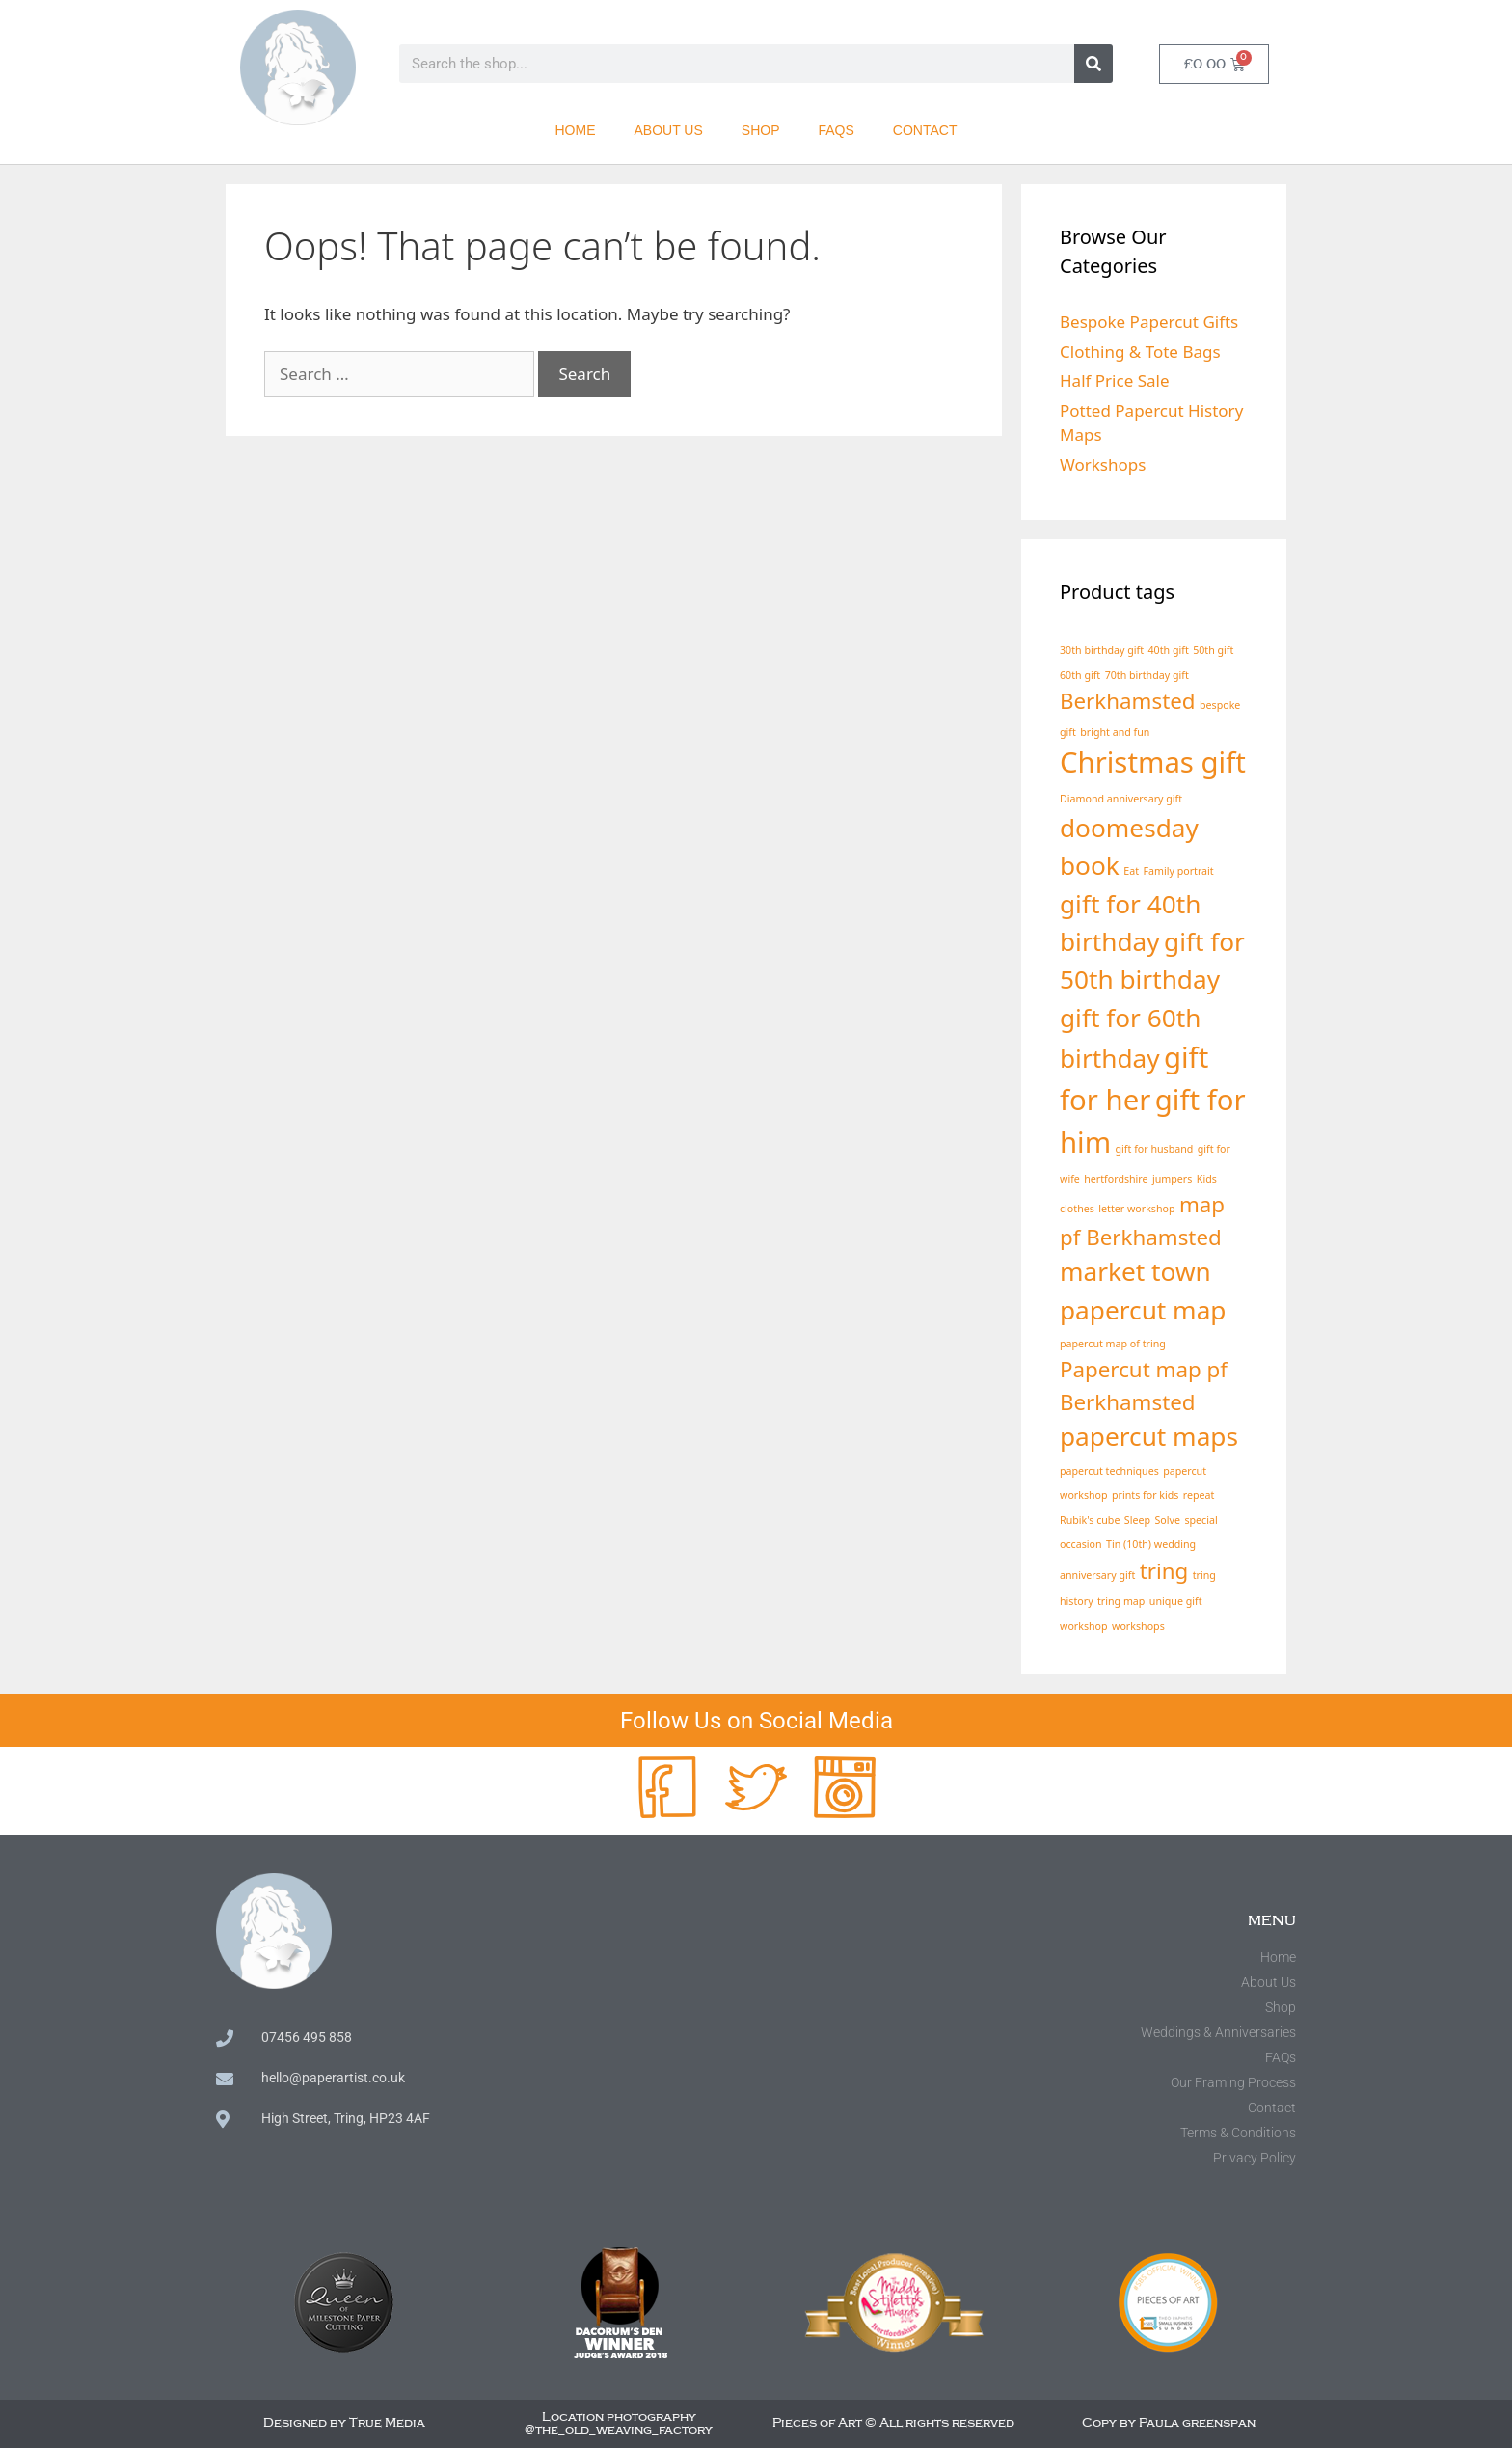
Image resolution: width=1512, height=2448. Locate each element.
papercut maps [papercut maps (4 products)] (1149, 1436)
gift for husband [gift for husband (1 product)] (1155, 1149)
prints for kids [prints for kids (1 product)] (1145, 1495)
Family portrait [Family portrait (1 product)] (1178, 871)
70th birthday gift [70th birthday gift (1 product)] (1147, 675)
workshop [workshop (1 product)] (1084, 1626)
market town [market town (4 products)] (1135, 1271)
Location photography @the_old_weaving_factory (619, 2423)
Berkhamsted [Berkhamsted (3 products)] (1128, 701)
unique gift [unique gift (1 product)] (1175, 1601)
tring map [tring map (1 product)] (1121, 1601)
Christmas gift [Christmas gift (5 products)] (1153, 762)
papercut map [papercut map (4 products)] (1143, 1309)
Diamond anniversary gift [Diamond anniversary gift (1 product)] (1121, 798)
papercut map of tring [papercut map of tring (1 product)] (1113, 1343)
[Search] (1093, 63)
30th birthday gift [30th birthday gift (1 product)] (1102, 650)
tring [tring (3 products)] (1164, 1571)
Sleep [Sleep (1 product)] (1137, 1520)
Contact (925, 130)
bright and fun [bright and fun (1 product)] (1114, 732)
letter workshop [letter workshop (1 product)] (1136, 1208)
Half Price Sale (1115, 380)
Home (575, 130)
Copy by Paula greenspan (1169, 2423)
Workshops (1103, 464)
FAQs (836, 130)
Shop (761, 130)
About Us (668, 130)
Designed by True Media (344, 2423)
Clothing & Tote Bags (1140, 351)
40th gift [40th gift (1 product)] (1168, 650)
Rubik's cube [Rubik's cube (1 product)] (1090, 1520)
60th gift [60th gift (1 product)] (1080, 675)
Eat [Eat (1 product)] (1131, 871)
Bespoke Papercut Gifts (1149, 322)
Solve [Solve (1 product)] (1166, 1520)
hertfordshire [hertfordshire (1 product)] (1116, 1178)
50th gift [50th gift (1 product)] (1213, 650)
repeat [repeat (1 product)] (1199, 1495)
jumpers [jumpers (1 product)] (1172, 1178)
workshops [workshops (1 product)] (1138, 1626)
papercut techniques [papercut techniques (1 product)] (1109, 1471)
